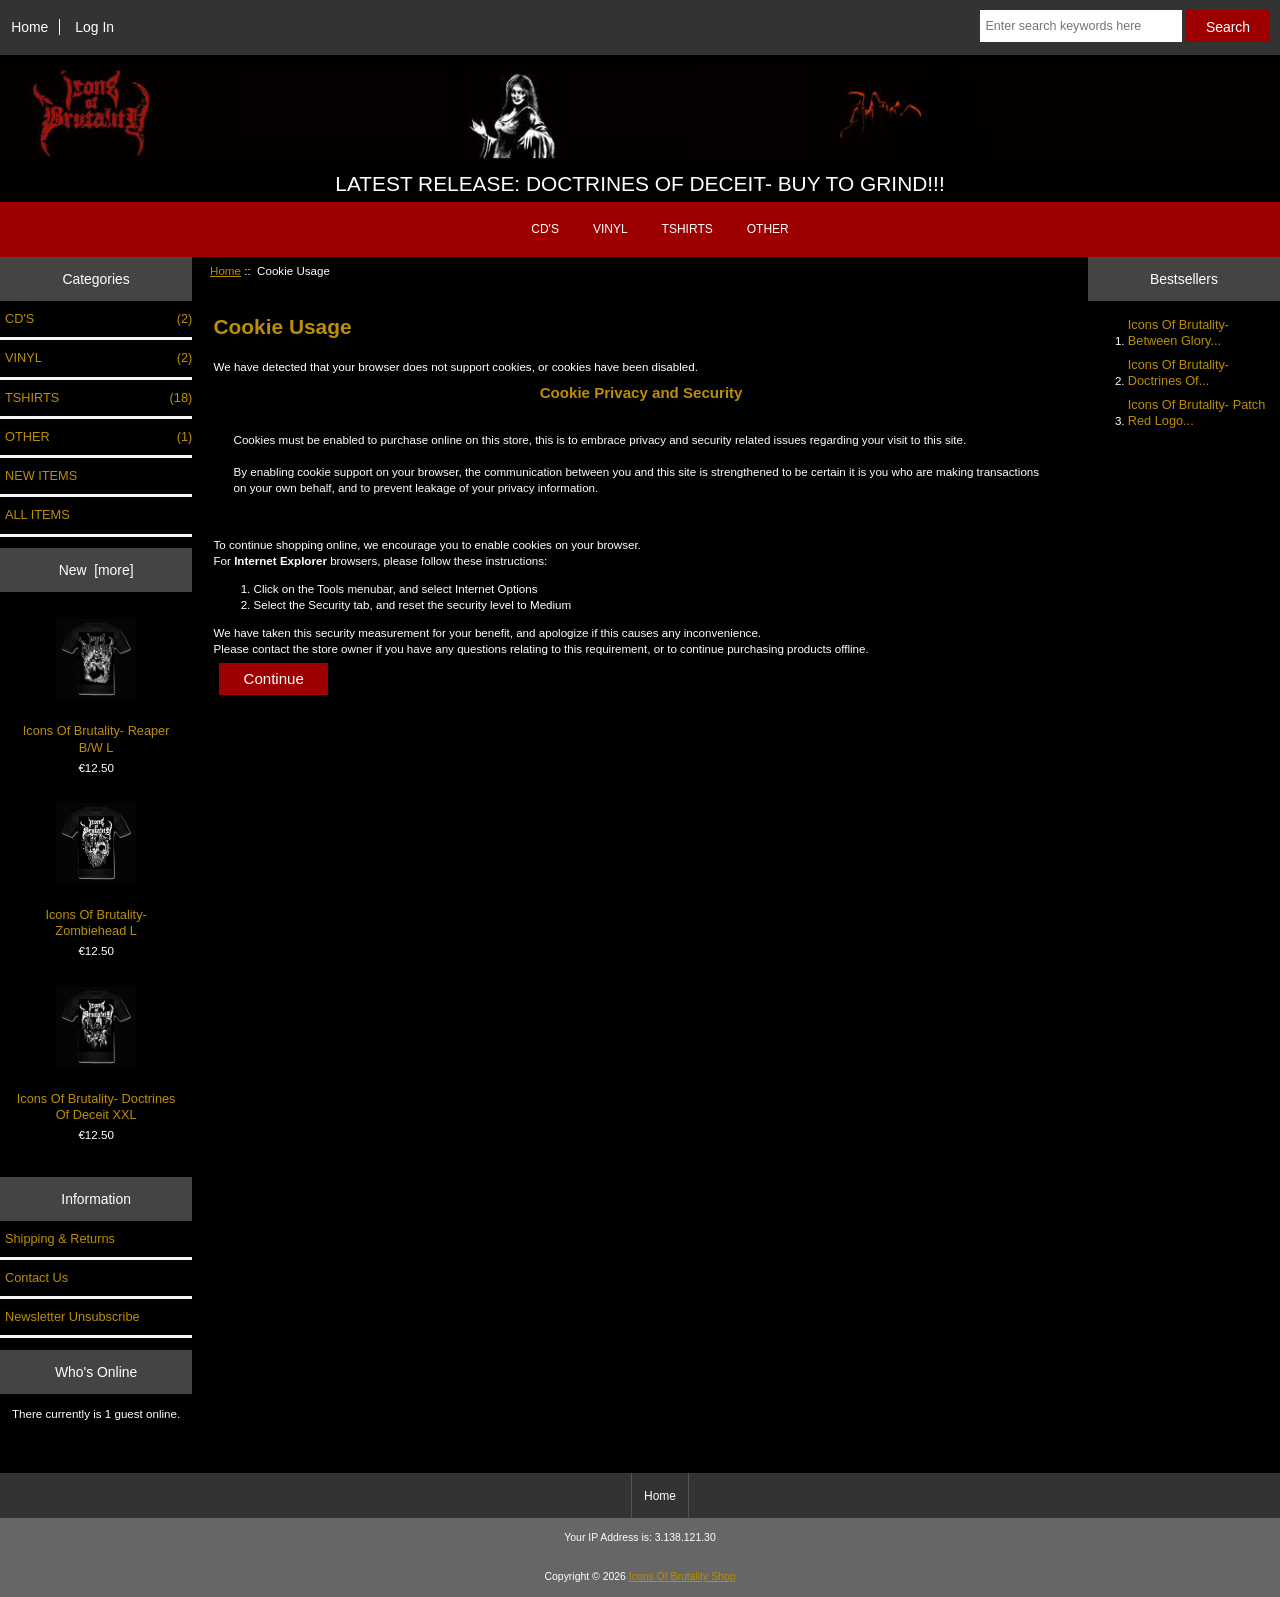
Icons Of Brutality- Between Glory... (1178, 332)
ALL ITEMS (37, 514)
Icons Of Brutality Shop (682, 1576)
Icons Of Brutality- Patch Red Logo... (1196, 412)
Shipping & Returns (60, 1238)
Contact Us (36, 1277)
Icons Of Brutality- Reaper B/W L (96, 686)
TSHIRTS (687, 229)
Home (29, 27)
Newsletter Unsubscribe (72, 1316)
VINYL (610, 229)
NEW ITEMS (41, 475)
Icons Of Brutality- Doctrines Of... (1178, 372)
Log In (94, 27)
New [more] (96, 570)
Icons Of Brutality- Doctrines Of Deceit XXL (96, 1054)
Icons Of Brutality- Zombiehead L (95, 870)
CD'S (545, 229)
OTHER (768, 229)
